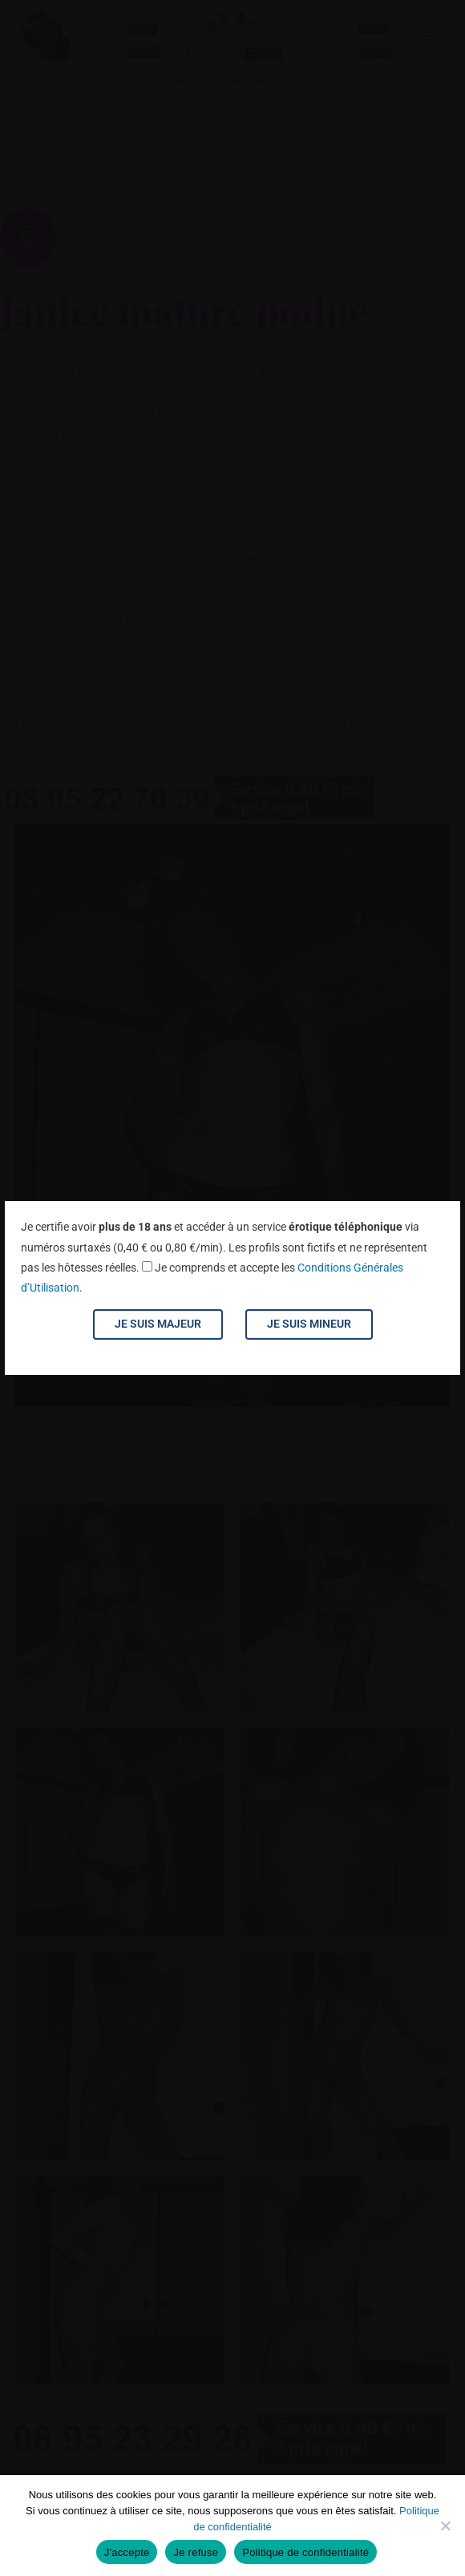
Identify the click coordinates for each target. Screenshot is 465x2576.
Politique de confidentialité (305, 2552)
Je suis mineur (309, 1323)
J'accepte (127, 2552)
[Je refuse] (445, 2526)
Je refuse (195, 2552)
